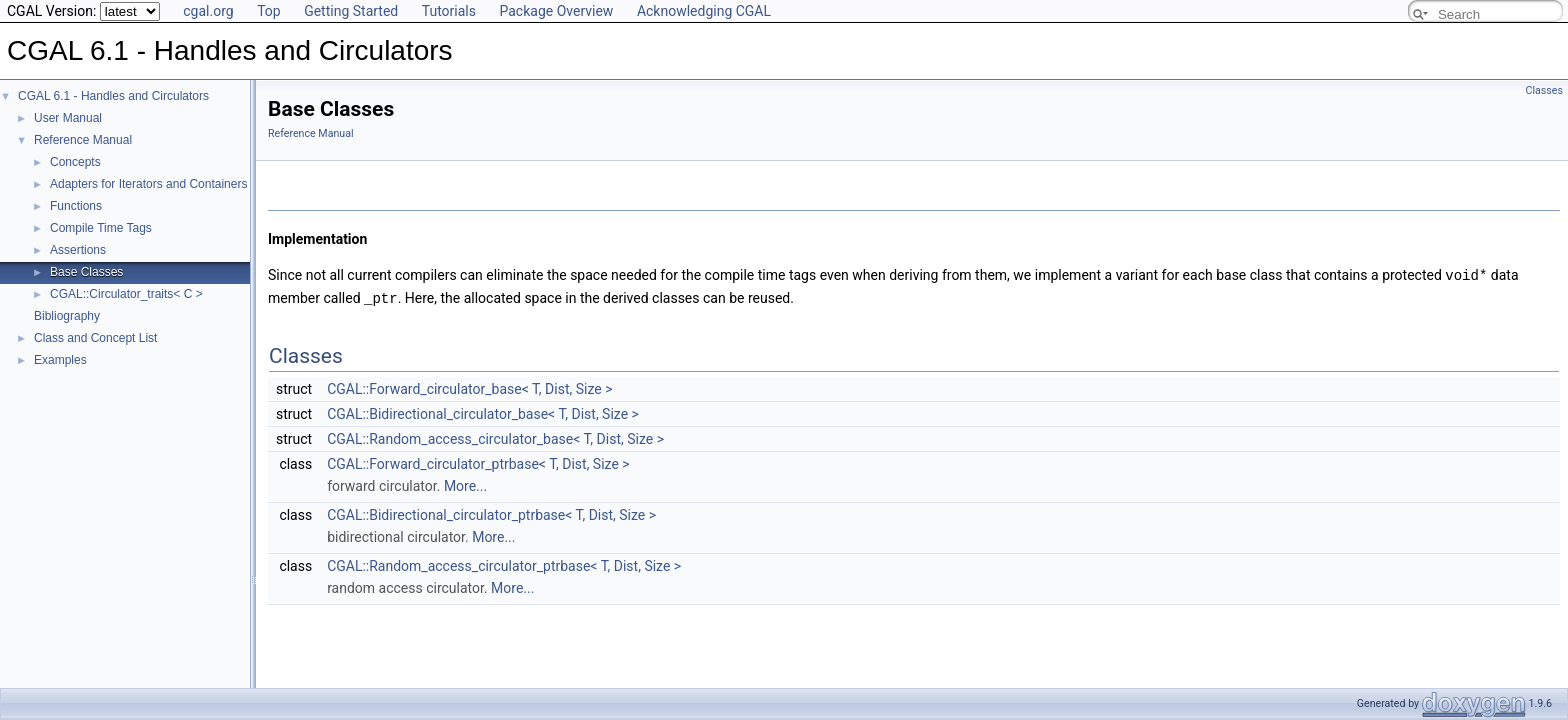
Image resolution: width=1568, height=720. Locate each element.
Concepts (75, 162)
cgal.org (208, 11)
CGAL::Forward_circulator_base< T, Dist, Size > (469, 387)
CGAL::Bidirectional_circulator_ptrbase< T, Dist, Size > (491, 513)
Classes (1544, 90)
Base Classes (86, 272)
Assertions (78, 250)
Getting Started (351, 11)
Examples (60, 360)
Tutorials (449, 11)
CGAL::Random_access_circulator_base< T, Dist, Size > (495, 437)
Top (269, 11)
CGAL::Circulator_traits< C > (126, 294)
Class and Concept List (95, 338)
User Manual (68, 118)
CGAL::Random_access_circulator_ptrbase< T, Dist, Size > (504, 564)
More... (465, 484)
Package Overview (556, 11)
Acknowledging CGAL (704, 11)
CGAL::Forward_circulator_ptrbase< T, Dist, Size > (478, 462)
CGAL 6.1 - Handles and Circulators (113, 96)
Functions (76, 206)
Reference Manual (83, 140)
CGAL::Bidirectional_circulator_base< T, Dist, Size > (483, 412)
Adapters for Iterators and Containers (148, 184)
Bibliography (67, 316)
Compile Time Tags (101, 228)
